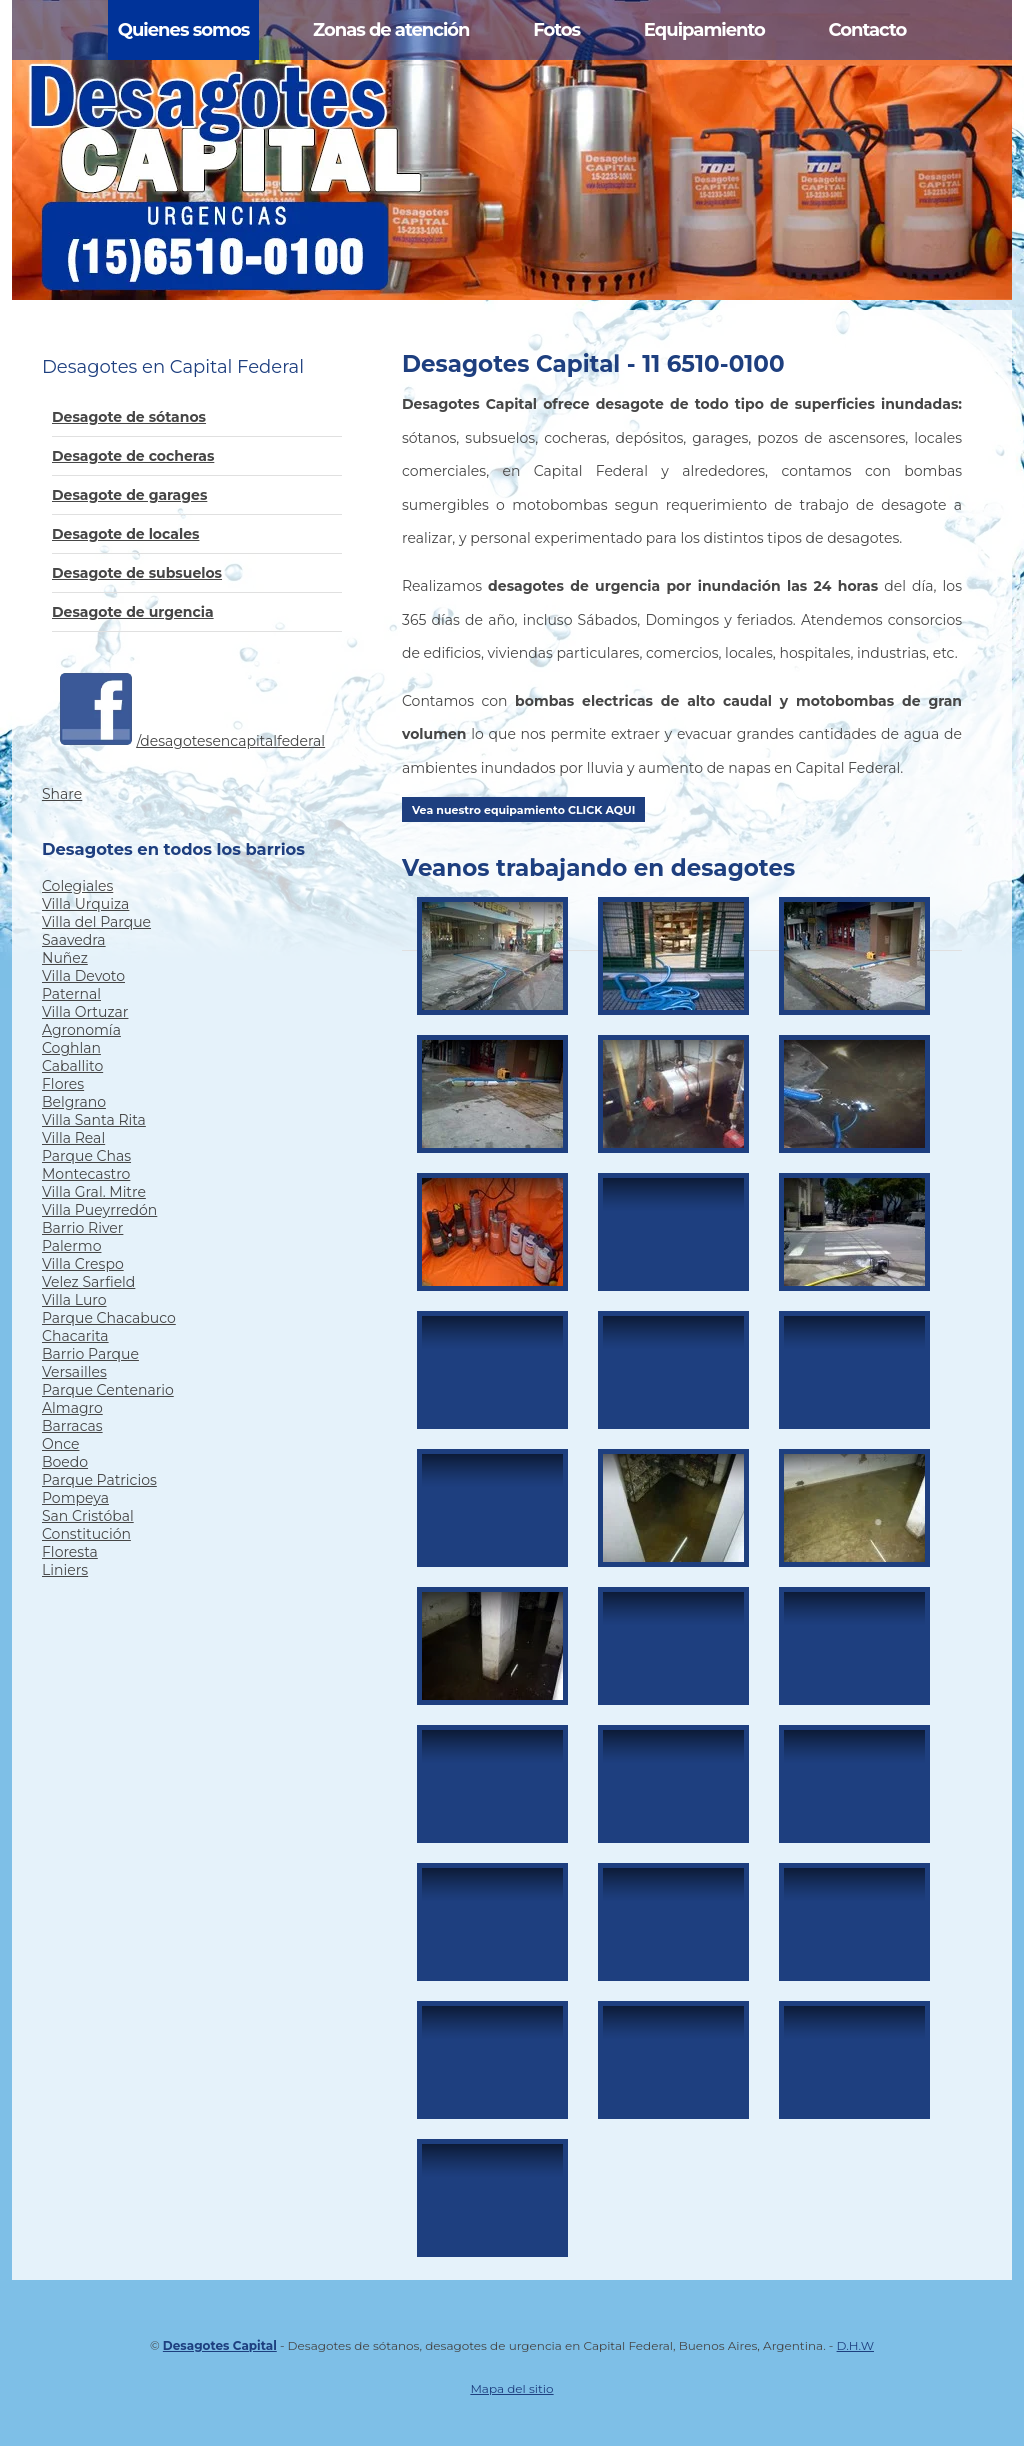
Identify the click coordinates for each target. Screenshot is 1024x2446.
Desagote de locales (125, 534)
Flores (63, 1084)
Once (60, 1444)
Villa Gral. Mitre (94, 1192)
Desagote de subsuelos (137, 573)
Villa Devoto (83, 976)
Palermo (71, 1246)
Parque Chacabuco (109, 1318)
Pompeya (75, 1498)
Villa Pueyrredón (99, 1210)
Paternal (71, 994)
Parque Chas (86, 1156)
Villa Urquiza (85, 904)
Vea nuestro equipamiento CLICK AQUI (523, 810)
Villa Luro (74, 1300)
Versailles (74, 1372)
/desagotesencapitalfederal (231, 741)
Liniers (65, 1570)
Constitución (86, 1534)
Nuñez (65, 958)
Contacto (868, 30)
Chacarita (75, 1336)
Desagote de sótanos (129, 417)
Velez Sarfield (88, 1282)
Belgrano (74, 1102)
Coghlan (71, 1048)
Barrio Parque (90, 1354)
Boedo (65, 1462)
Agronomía (81, 1030)
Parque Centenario (108, 1390)
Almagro (72, 1408)
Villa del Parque (96, 922)
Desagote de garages (129, 495)
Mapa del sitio (511, 2388)
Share (62, 794)
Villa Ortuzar (85, 1012)
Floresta (70, 1552)
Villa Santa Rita (94, 1120)
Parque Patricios (99, 1480)
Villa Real (73, 1138)
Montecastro (86, 1174)
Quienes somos (184, 30)
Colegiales (77, 886)
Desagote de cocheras (133, 456)
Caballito (72, 1066)
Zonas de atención (391, 30)
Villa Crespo (83, 1264)
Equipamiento (704, 30)
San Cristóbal (88, 1516)
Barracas (72, 1426)
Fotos (556, 30)
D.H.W (855, 2345)
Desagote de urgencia (133, 612)
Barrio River (82, 1228)
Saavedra (74, 940)
